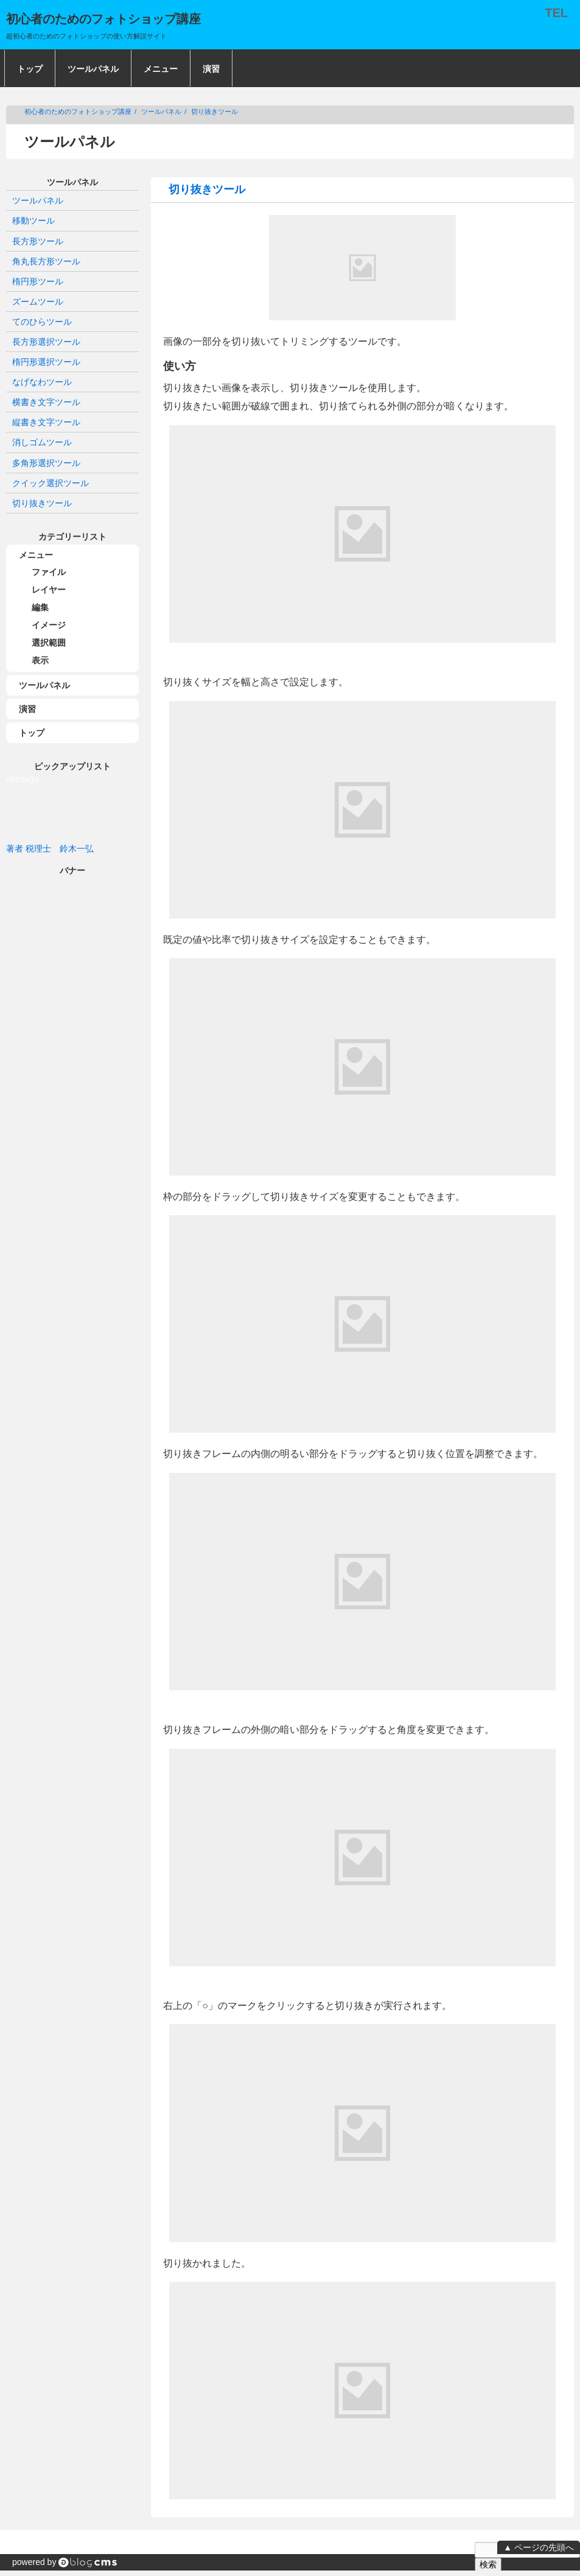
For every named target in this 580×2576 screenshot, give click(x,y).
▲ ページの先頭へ (538, 2547)
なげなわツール (42, 382)
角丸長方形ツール (46, 261)
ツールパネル (93, 69)
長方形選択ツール (46, 342)
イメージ (49, 625)
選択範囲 (49, 643)
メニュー (161, 69)
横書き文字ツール (46, 402)
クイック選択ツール (50, 483)
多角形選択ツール (46, 463)
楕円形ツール (37, 281)
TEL (556, 12)
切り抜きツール (214, 111)
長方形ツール (37, 241)
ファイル (49, 572)
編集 (40, 607)
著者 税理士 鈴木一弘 (50, 848)
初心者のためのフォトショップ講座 (77, 111)
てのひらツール (42, 321)
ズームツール (37, 301)
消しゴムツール (42, 442)
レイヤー (49, 590)
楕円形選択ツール (46, 362)
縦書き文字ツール (46, 422)
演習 (211, 69)
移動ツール (33, 220)
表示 (40, 660)
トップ (30, 69)
